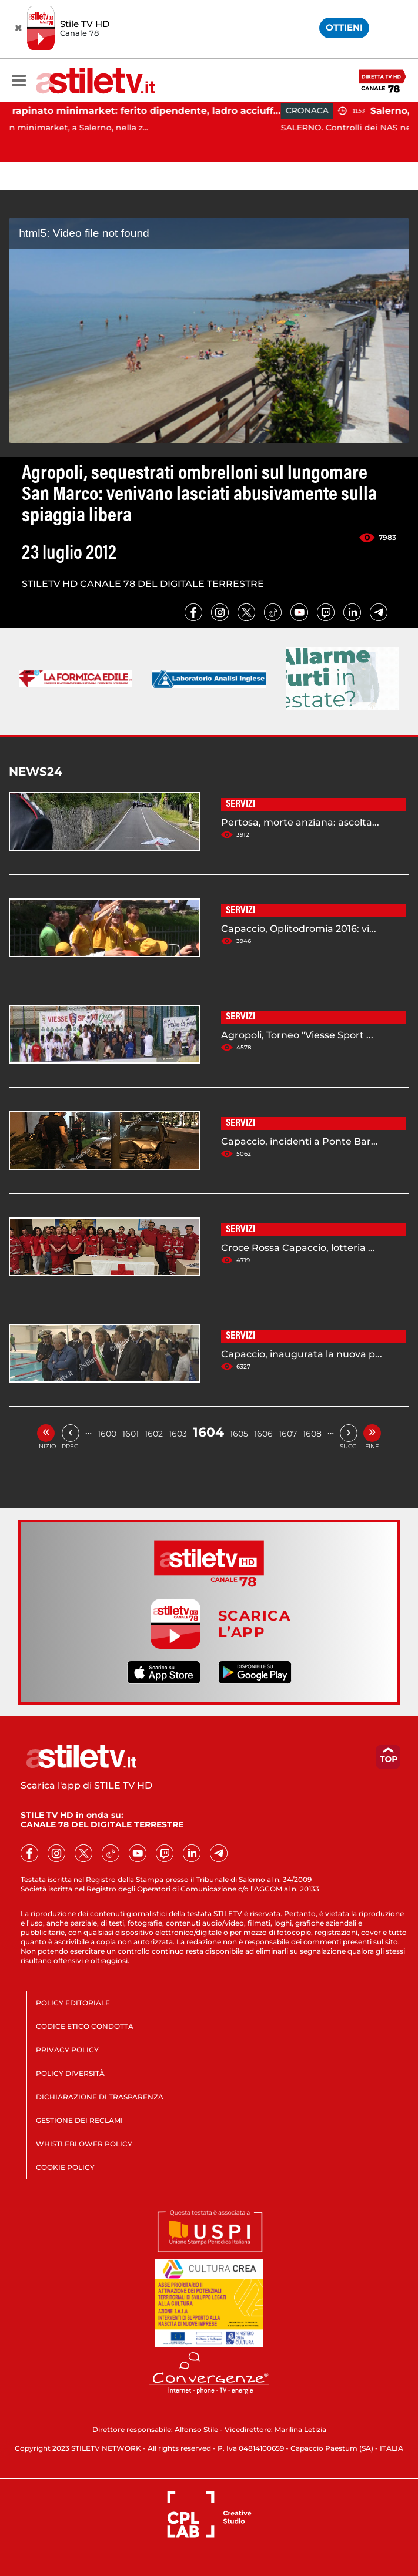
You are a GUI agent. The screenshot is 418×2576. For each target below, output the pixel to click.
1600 (107, 1433)
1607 (288, 1433)
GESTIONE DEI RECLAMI (79, 2120)
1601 (130, 1433)
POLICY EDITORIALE (73, 2002)
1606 (263, 1433)
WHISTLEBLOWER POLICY (84, 2143)
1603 (178, 1433)
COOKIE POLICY (65, 2167)
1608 (312, 1433)
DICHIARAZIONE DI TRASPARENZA (99, 2096)
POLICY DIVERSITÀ (70, 2073)
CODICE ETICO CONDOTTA (84, 2026)
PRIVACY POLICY (67, 2049)
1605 (239, 1433)
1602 (154, 1433)
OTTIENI (344, 27)
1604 (208, 1432)
